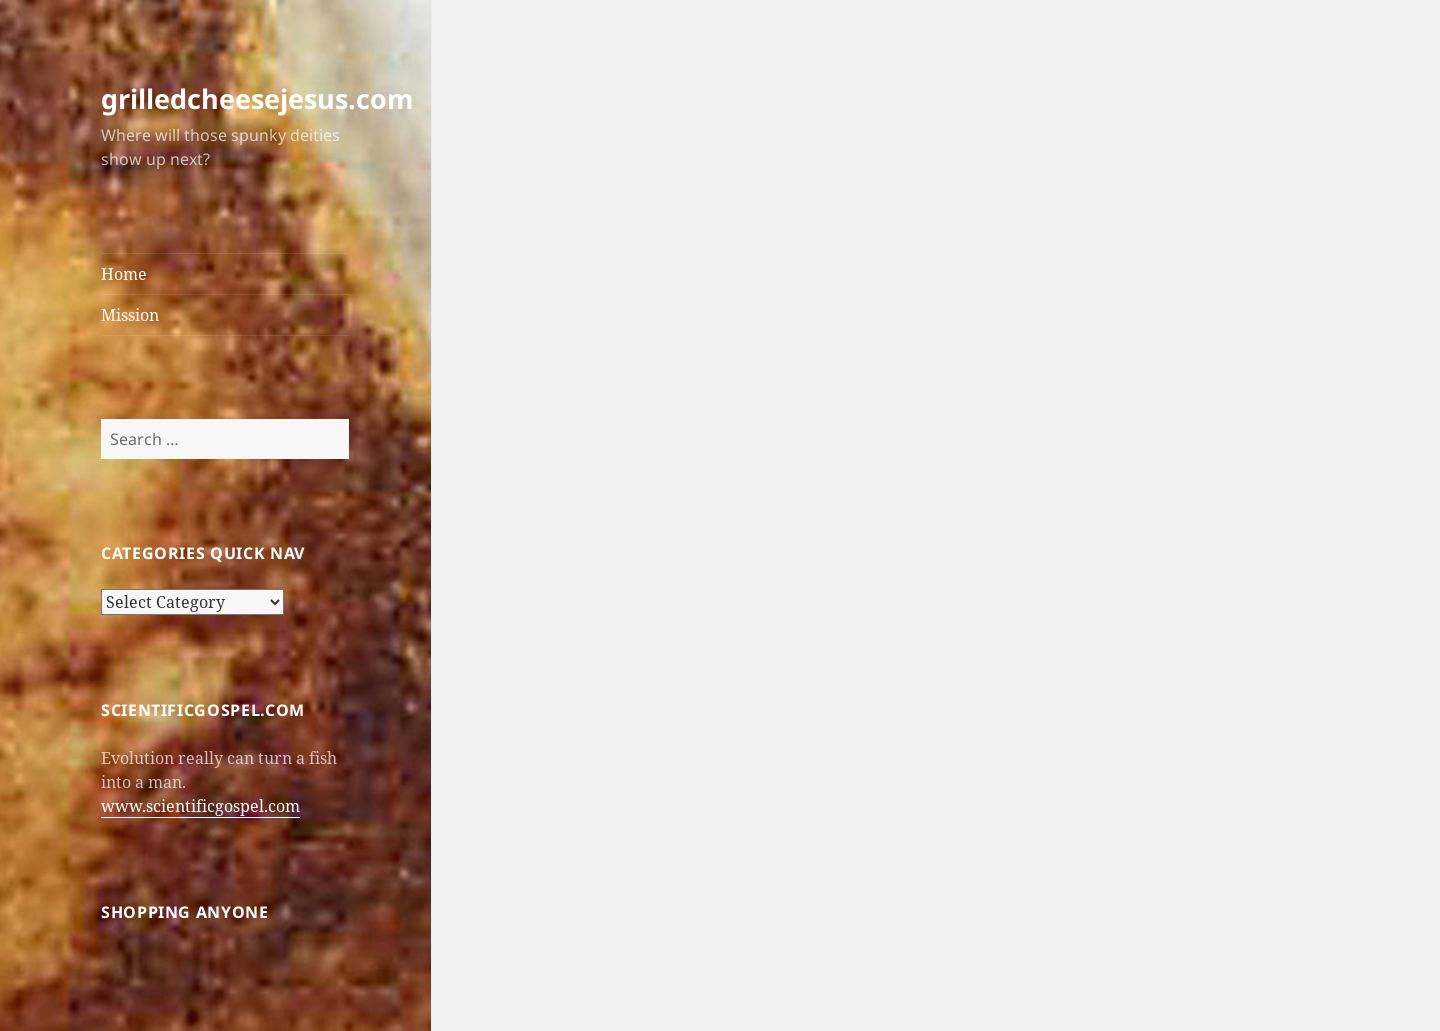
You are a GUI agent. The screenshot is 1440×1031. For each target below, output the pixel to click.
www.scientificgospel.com (200, 806)
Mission (130, 315)
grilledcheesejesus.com (257, 98)
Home (124, 274)
